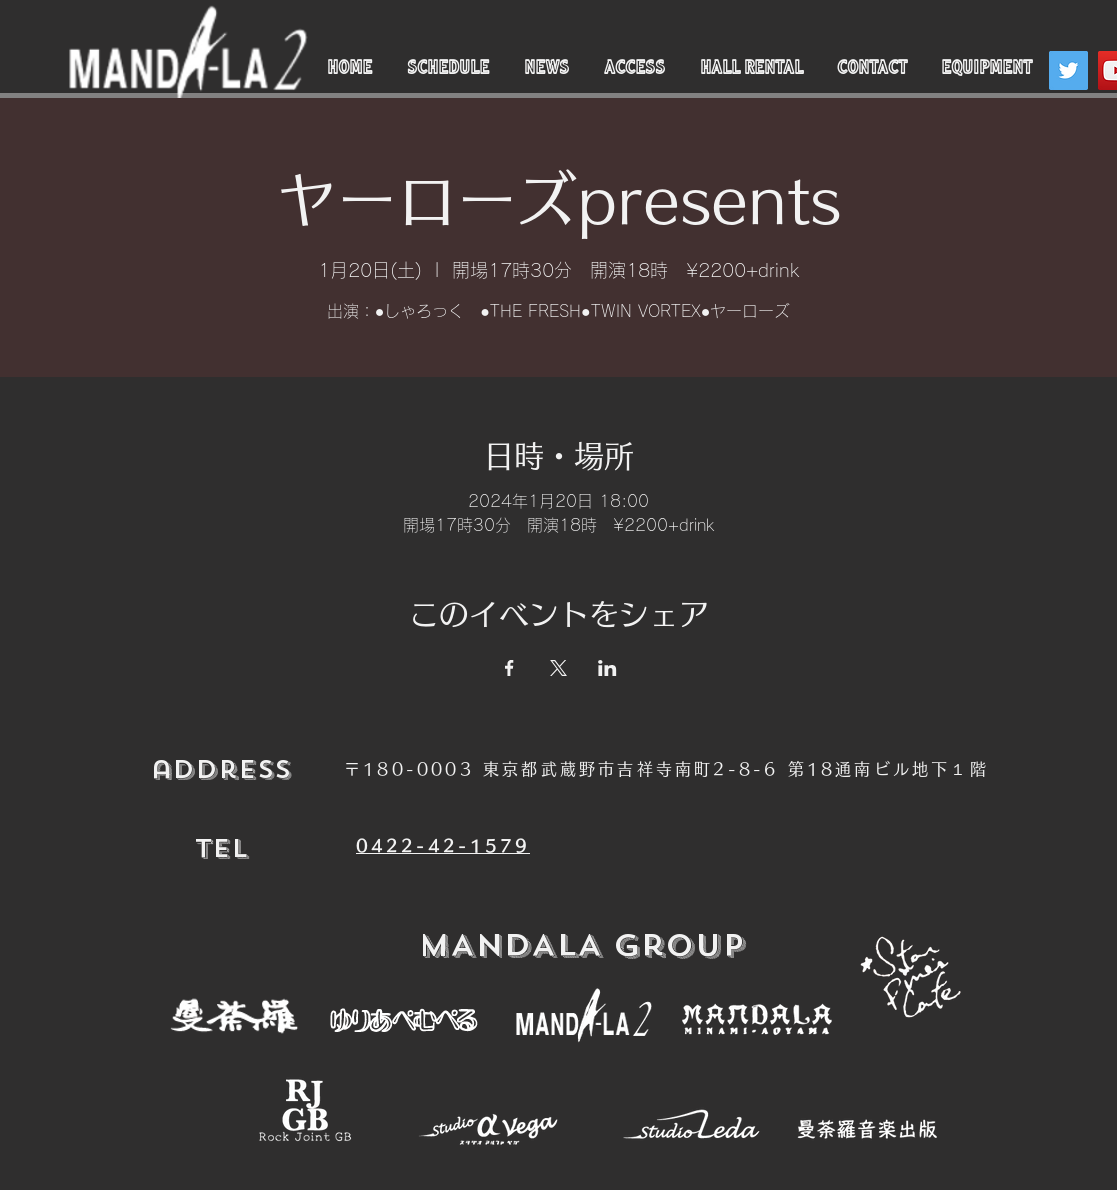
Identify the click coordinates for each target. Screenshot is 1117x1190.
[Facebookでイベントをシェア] (509, 668)
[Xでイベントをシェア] (558, 668)
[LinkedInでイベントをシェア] (607, 668)
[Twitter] (1068, 70)
